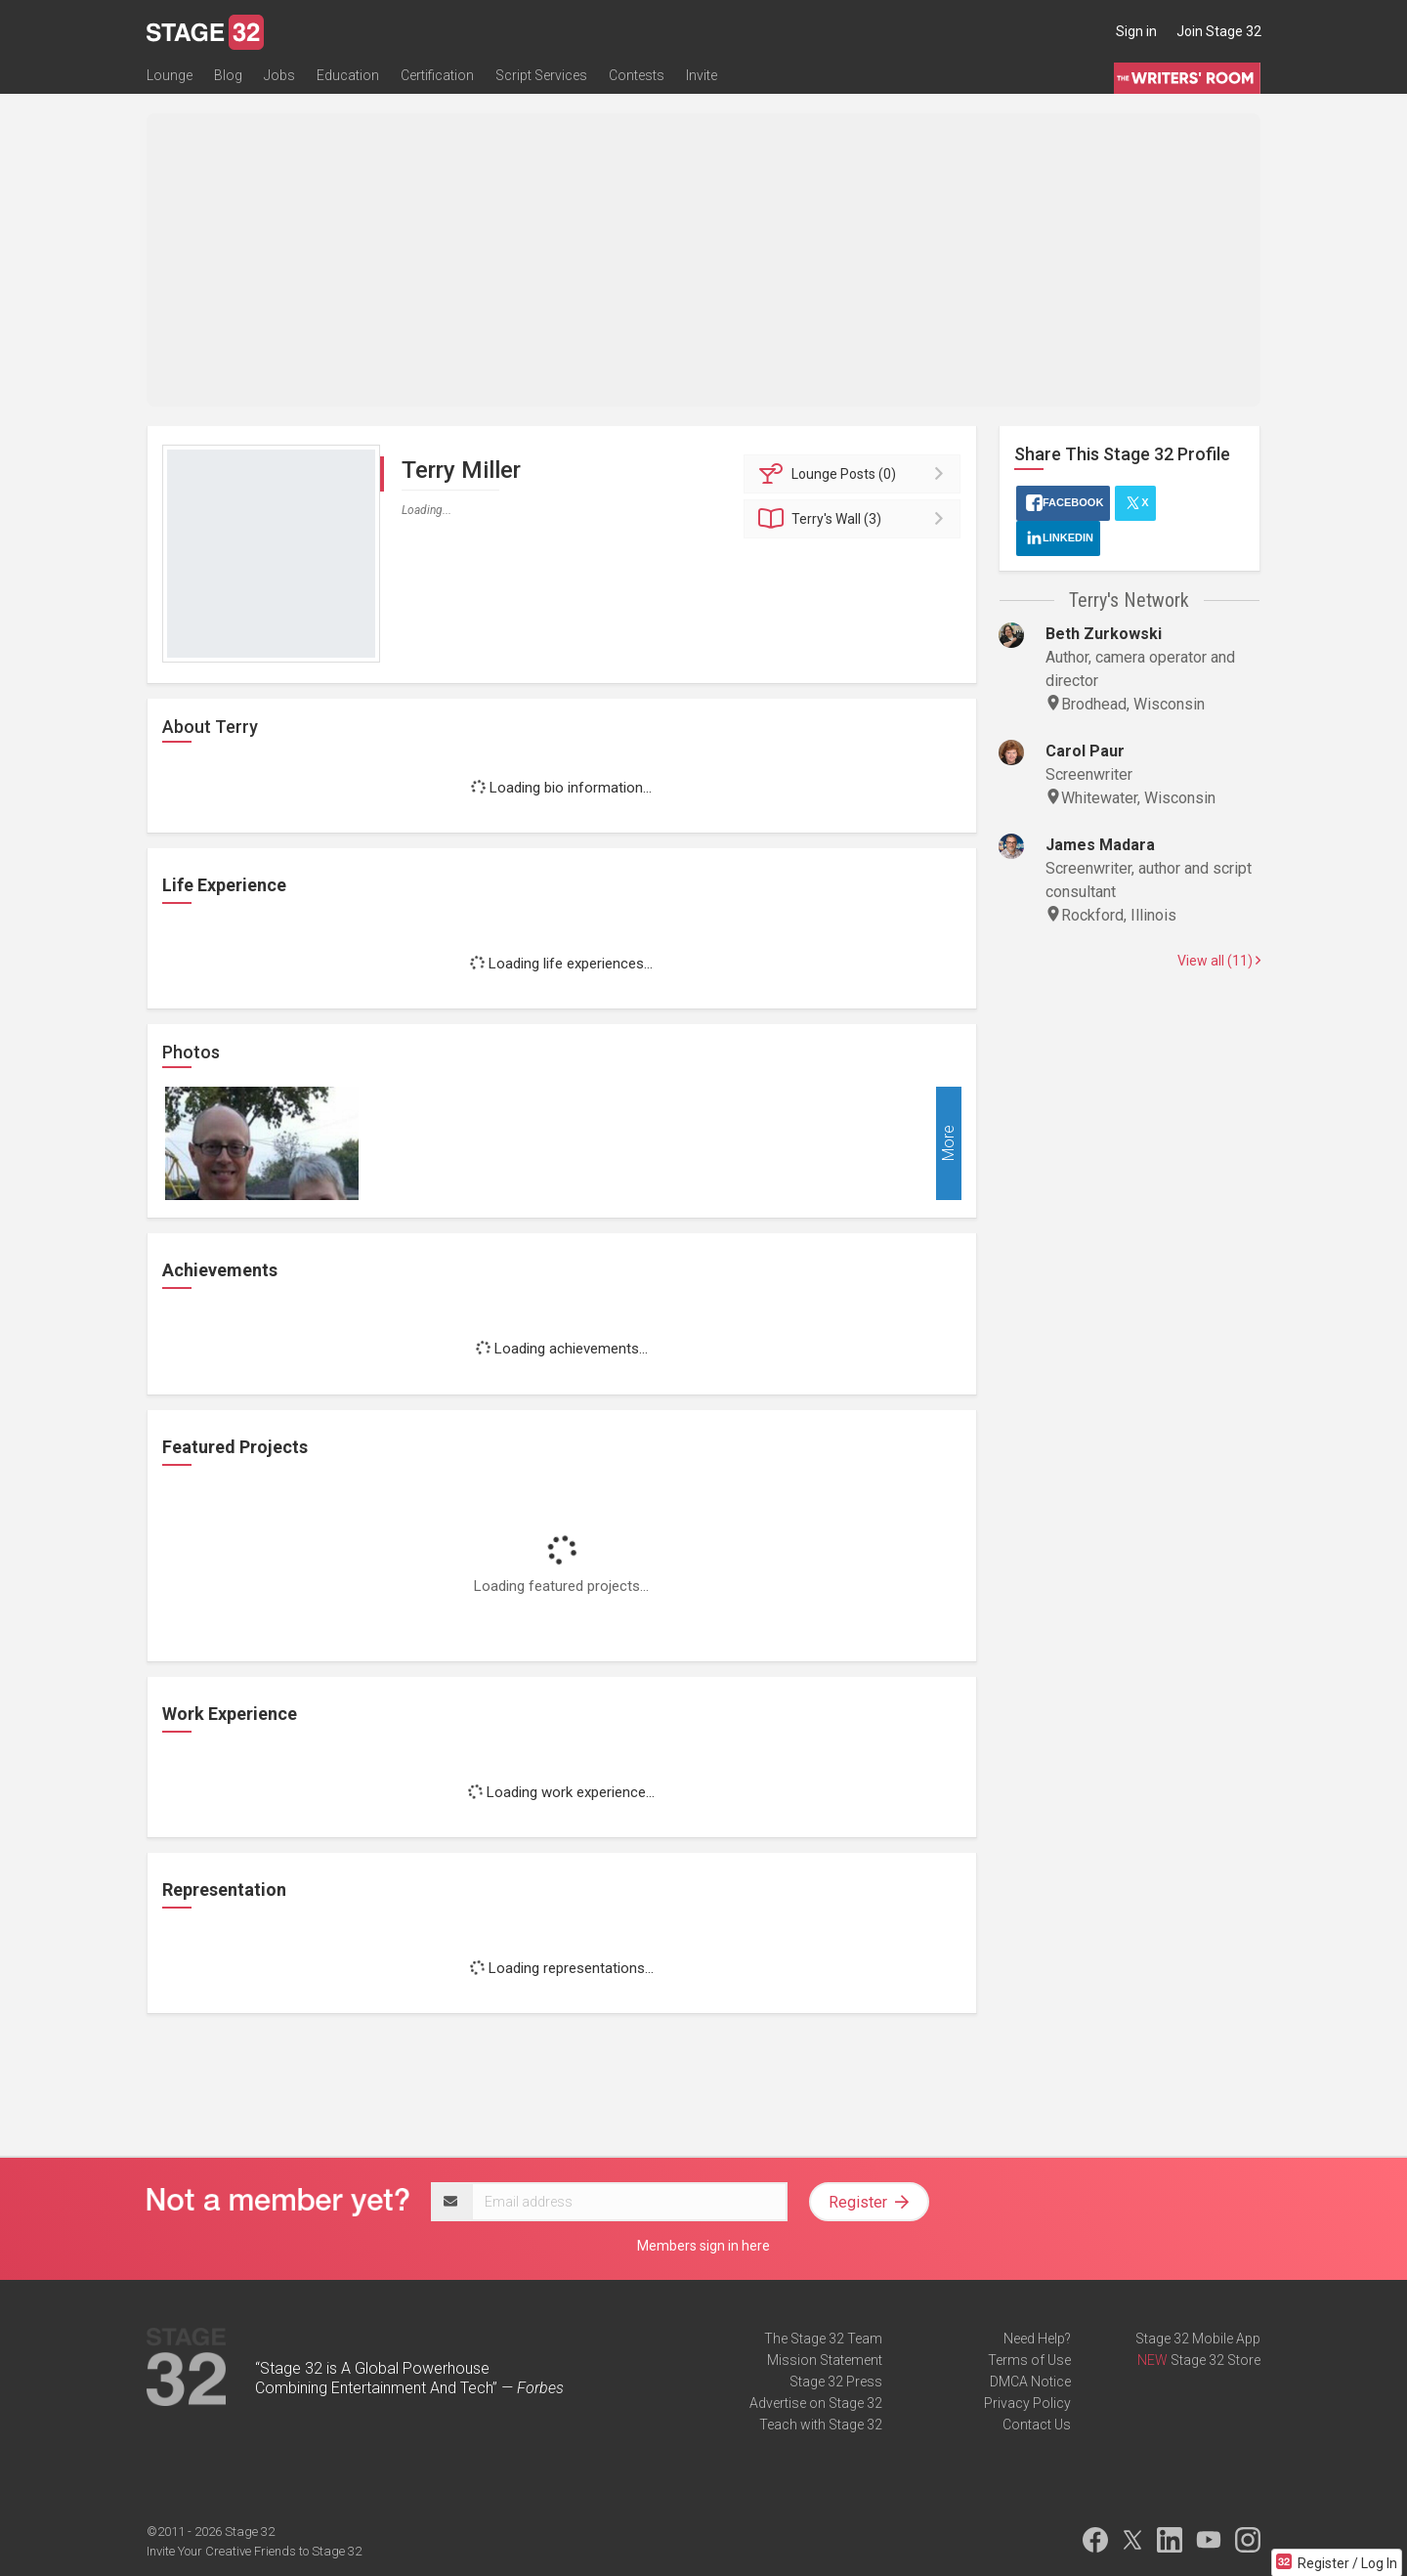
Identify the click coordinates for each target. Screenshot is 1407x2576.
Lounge (169, 75)
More (948, 1144)
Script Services (541, 75)
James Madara (1100, 845)
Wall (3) (855, 519)
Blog (228, 75)
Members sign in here (703, 2246)
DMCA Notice (1030, 2381)
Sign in (1136, 31)
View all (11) (1218, 960)
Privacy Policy (1027, 2403)
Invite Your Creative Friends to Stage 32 (254, 2551)
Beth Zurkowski (1103, 633)
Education (348, 75)
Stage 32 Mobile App (1197, 2338)
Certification (437, 75)
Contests (636, 75)
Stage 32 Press (835, 2381)
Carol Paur (1085, 751)
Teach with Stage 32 (820, 2424)
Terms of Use (1029, 2360)
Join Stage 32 (1218, 31)
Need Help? (1037, 2338)
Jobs (279, 75)
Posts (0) (855, 474)
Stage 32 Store (1215, 2360)
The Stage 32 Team (823, 2338)
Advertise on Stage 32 (815, 2403)
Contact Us (1036, 2424)
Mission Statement (824, 2360)
